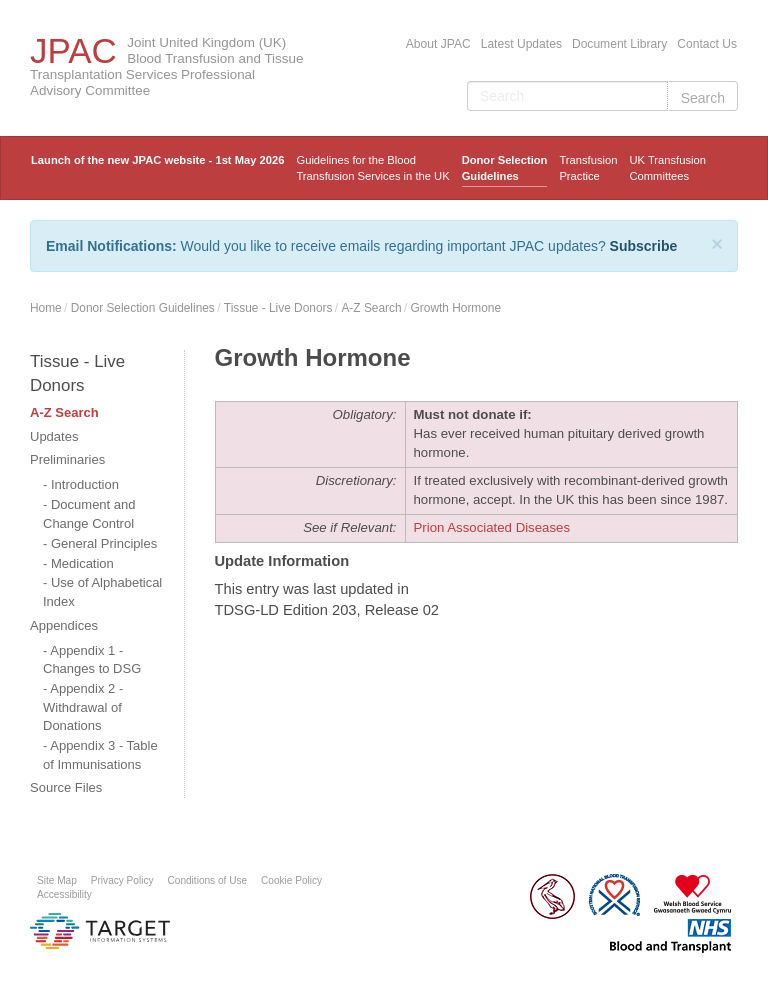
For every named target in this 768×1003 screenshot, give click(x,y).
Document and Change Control (89, 514)
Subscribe (644, 246)
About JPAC (438, 44)
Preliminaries (67, 459)
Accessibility (64, 894)
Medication (82, 563)
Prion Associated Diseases (492, 527)
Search (703, 98)
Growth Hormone (456, 308)
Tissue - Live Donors (278, 308)
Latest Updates (521, 44)
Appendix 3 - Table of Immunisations (100, 755)
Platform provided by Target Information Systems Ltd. (100, 931)
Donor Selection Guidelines (505, 168)
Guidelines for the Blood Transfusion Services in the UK (372, 168)
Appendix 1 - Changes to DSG (92, 660)
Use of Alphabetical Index (102, 592)
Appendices (64, 625)
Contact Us (707, 44)
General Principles (104, 543)
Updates (54, 436)
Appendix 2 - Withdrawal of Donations (83, 707)
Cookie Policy (291, 880)
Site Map (57, 880)
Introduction (85, 484)
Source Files (66, 787)
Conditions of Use (208, 880)
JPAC (73, 50)
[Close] (717, 244)
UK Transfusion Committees (667, 168)
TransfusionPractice (588, 168)
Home (46, 308)
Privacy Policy (122, 880)
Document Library (619, 44)
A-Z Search (371, 308)
